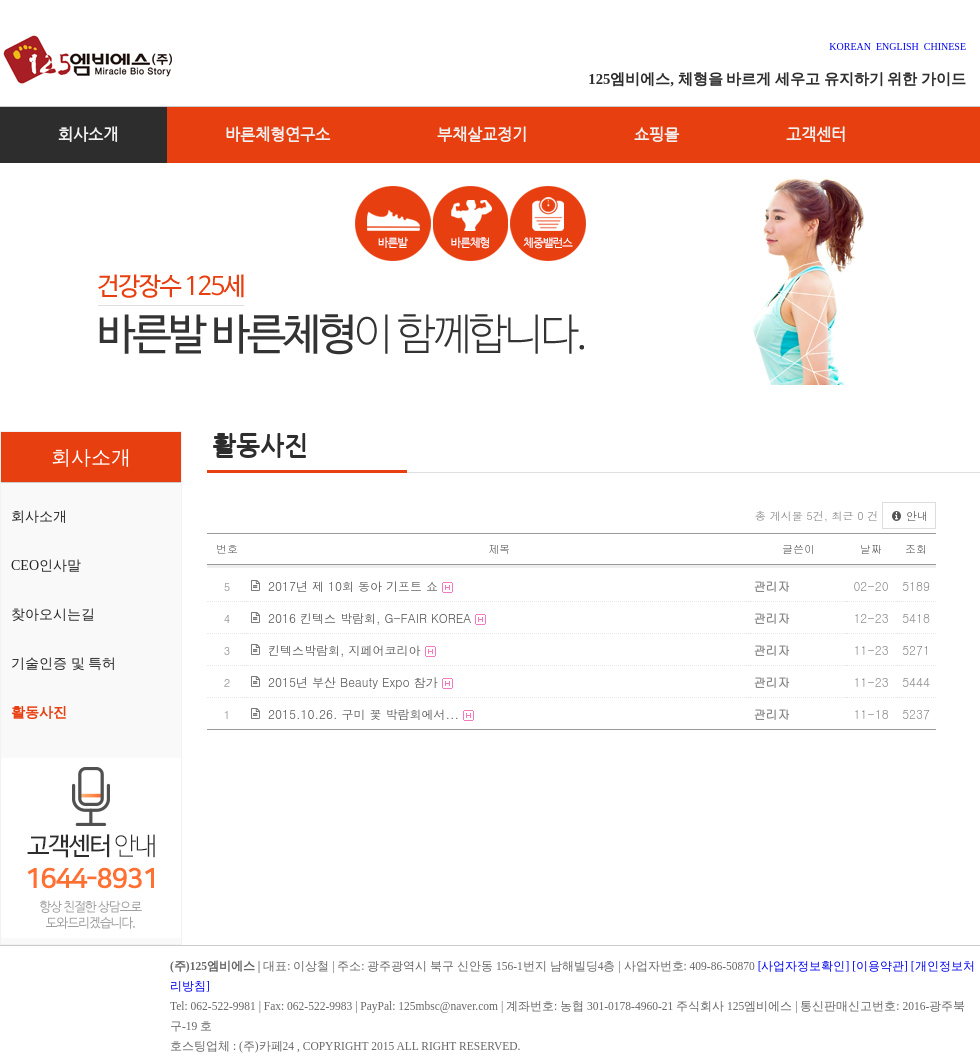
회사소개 (88, 134)
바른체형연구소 (277, 134)
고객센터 (816, 134)
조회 (916, 548)
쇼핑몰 (656, 134)
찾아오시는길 (53, 614)
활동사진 (39, 712)
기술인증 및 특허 (63, 663)
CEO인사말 (46, 565)
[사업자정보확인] (804, 966)
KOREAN (852, 46)
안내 (909, 515)
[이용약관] (880, 966)
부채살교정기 (482, 134)
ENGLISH (897, 46)
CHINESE (945, 46)
